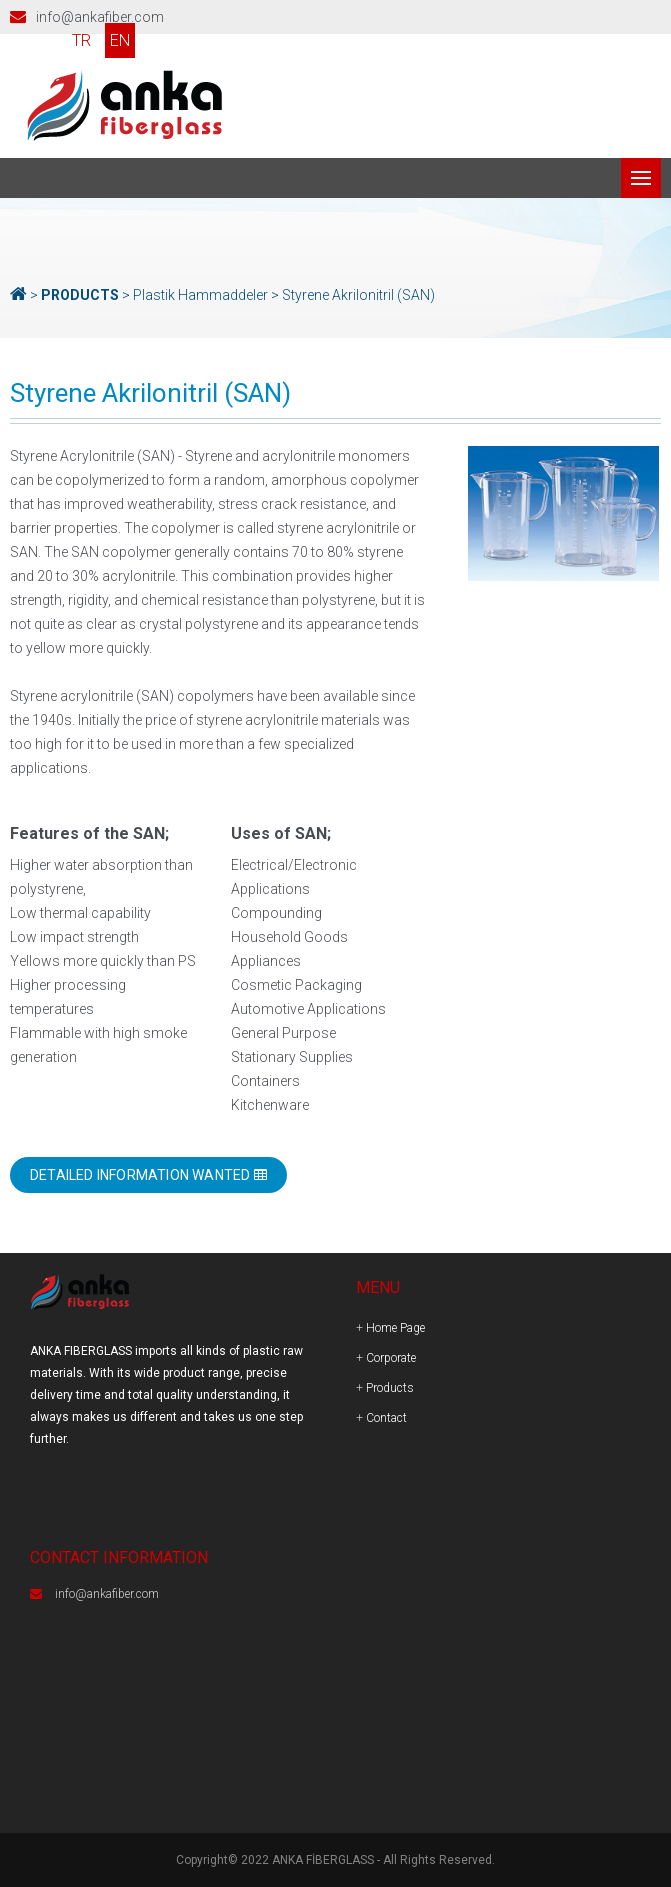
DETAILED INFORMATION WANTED (148, 1175)
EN (120, 40)
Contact (386, 1418)
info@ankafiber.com (100, 17)
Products (390, 1388)
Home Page (395, 1328)
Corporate (391, 1358)
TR (81, 40)
